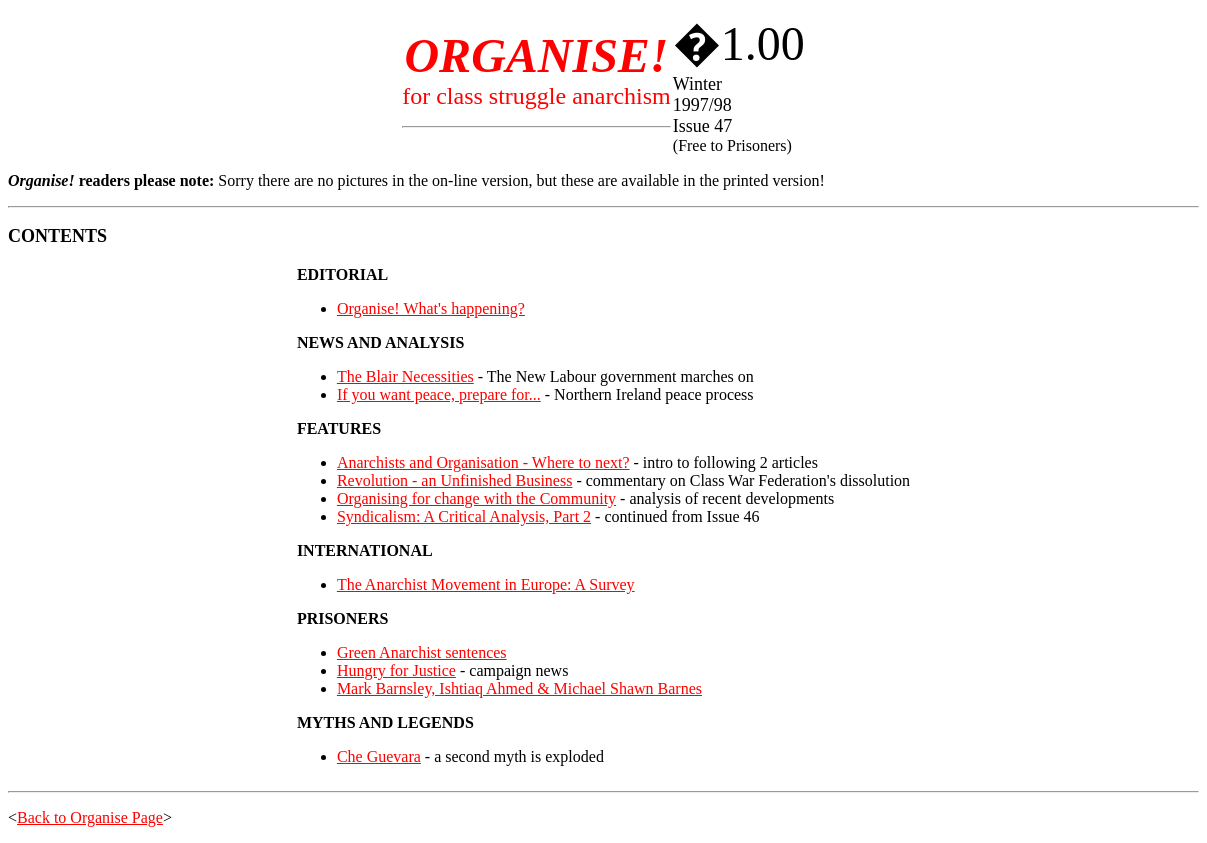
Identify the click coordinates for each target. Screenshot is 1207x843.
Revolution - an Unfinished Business (455, 480)
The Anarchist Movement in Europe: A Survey (486, 584)
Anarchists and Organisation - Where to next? (483, 462)
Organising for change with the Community (476, 498)
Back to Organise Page (90, 817)
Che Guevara (379, 756)
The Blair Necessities (405, 376)
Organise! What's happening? (431, 308)
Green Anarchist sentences (422, 652)
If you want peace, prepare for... (439, 394)
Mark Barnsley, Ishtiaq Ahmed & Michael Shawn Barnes (519, 688)
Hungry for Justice (396, 670)
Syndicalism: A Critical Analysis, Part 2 (464, 516)
